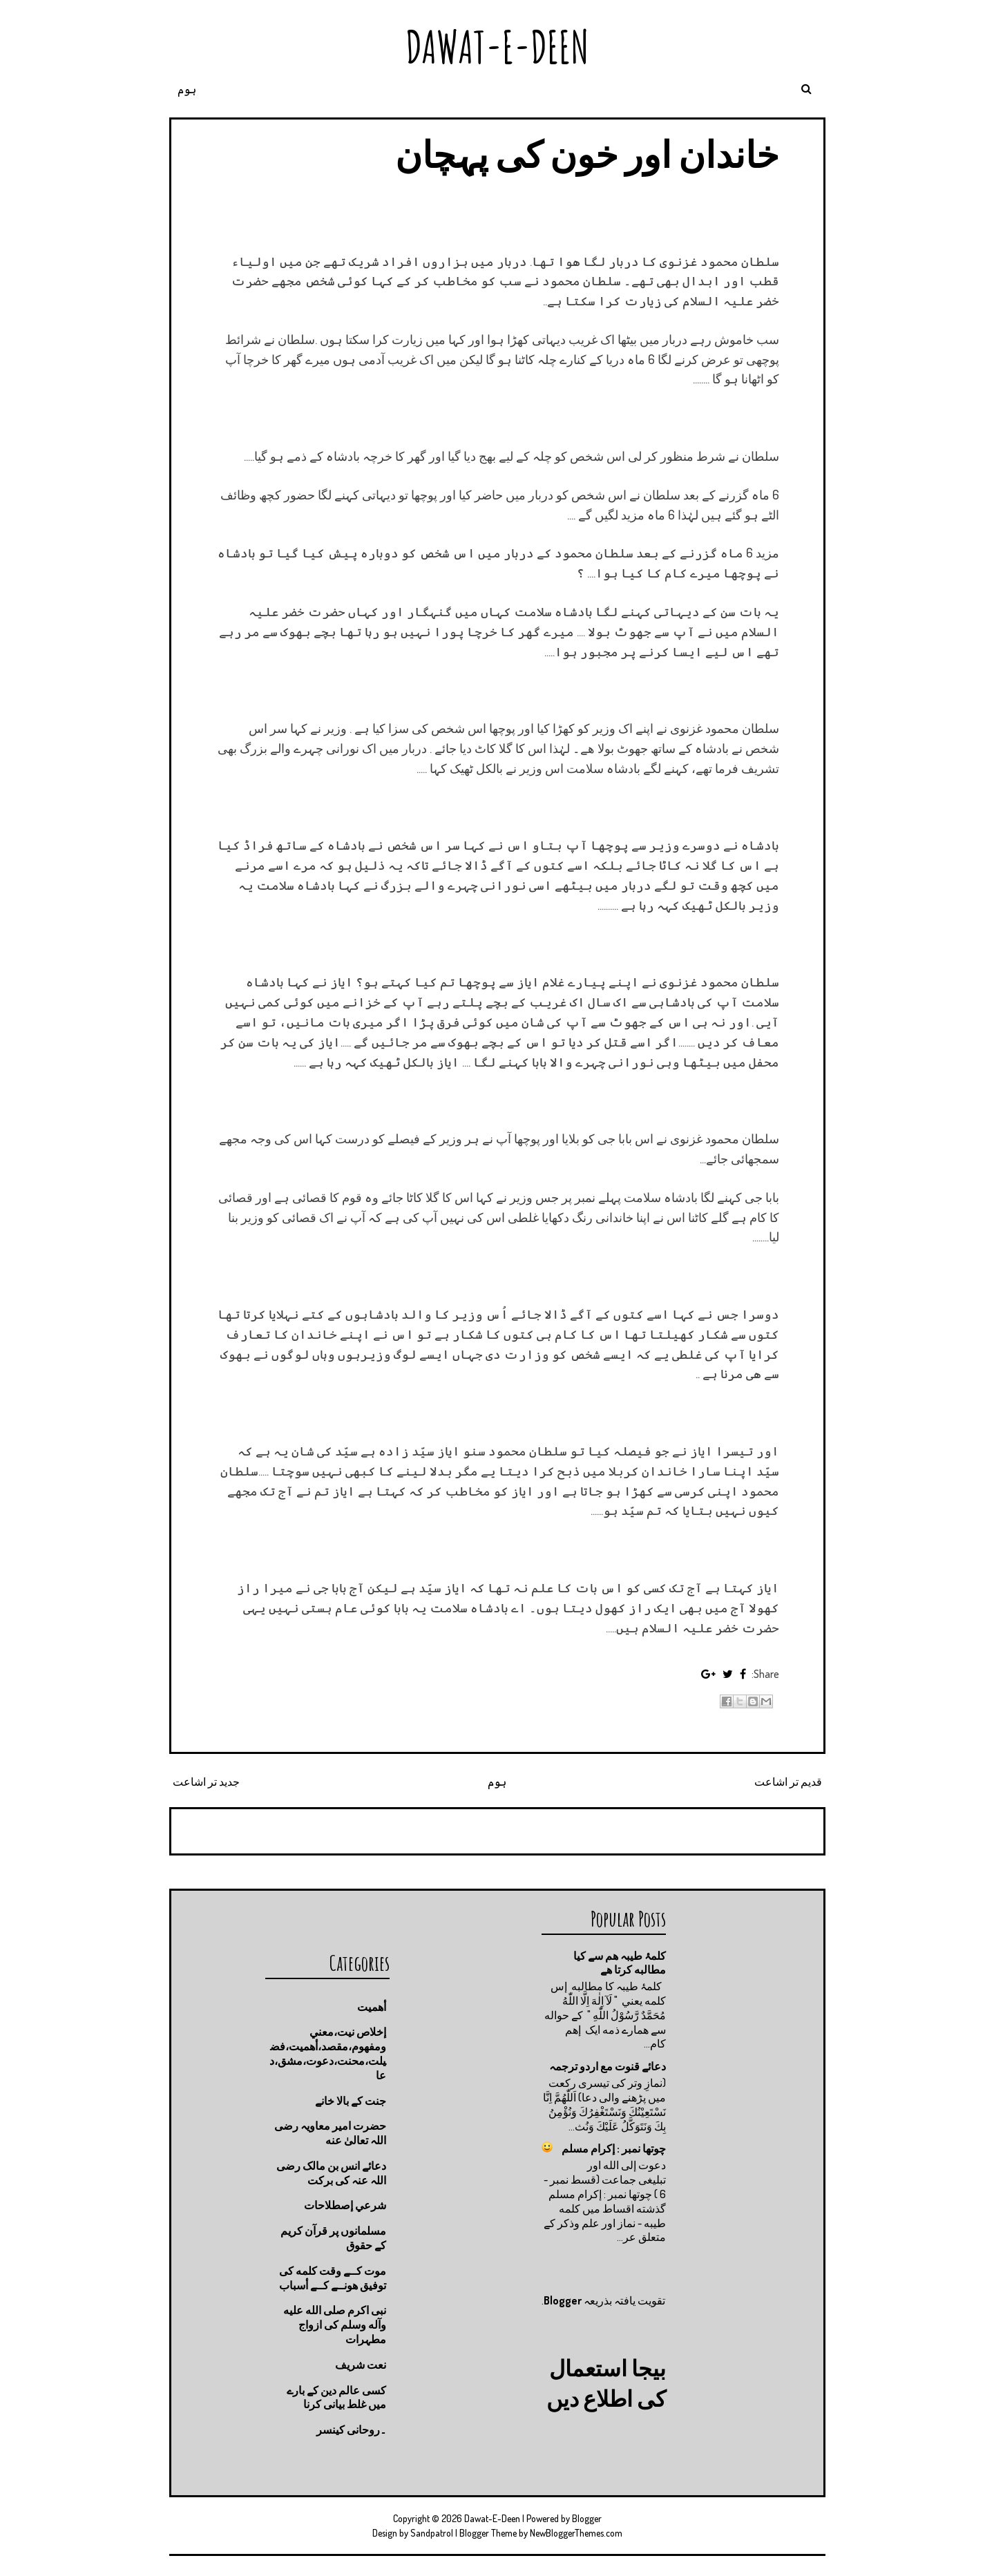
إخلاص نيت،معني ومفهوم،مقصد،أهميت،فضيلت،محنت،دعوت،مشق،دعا (327, 2053)
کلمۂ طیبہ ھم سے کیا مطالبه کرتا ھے (619, 1963)
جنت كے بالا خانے (350, 2101)
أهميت (371, 2007)
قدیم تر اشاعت (788, 1781)
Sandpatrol (431, 2533)
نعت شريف (360, 2365)
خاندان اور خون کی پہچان (587, 154)
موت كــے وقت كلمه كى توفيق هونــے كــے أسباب (332, 2278)
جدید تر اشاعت (206, 1781)
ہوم (187, 89)
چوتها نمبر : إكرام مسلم (614, 2148)
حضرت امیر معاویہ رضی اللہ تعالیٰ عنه (330, 2133)
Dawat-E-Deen (497, 47)
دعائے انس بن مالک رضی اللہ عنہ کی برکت (331, 2173)
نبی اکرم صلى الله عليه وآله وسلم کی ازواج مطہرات (334, 2324)
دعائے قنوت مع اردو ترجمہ (607, 2066)
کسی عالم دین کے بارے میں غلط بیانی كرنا (336, 2397)
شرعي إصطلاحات (345, 2205)
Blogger (563, 2300)
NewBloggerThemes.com (576, 2533)
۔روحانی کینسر (351, 2429)
